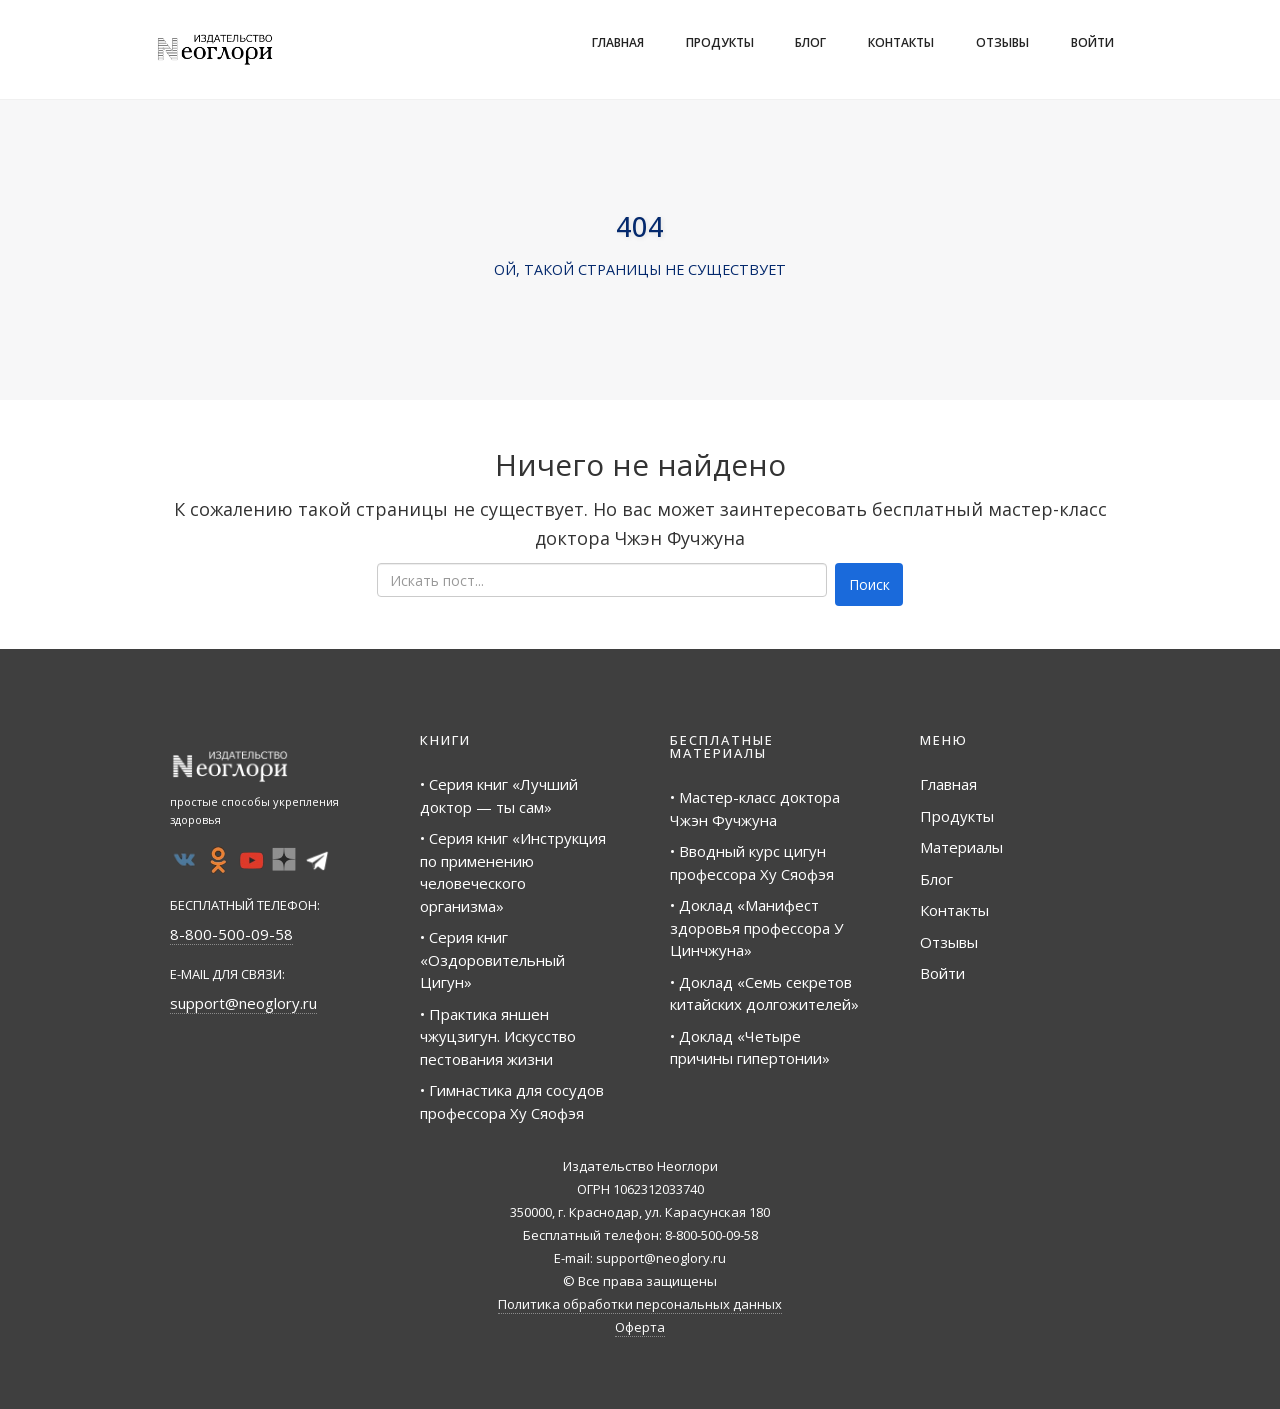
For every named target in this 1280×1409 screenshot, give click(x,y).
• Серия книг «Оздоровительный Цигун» (492, 959)
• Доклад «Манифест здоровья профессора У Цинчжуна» (756, 927)
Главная (618, 42)
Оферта (640, 1327)
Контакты (901, 42)
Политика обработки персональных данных (640, 1304)
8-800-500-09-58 (231, 934)
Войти (1092, 42)
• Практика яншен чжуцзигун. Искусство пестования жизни (498, 1036)
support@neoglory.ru (243, 1003)
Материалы (961, 847)
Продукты (720, 42)
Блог (810, 42)
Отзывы (1002, 42)
